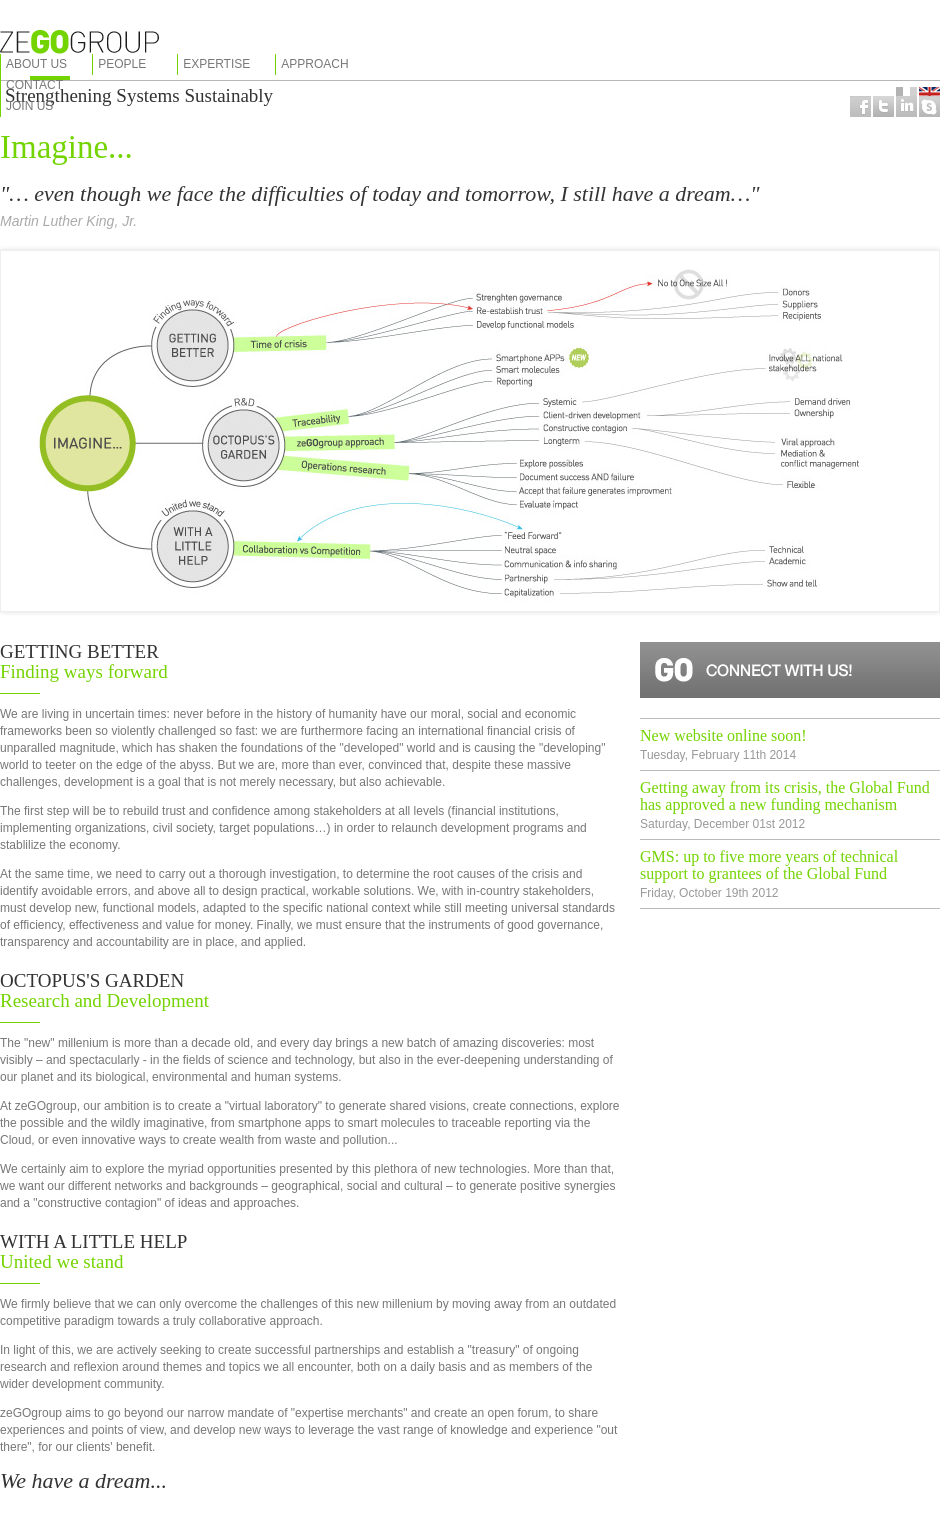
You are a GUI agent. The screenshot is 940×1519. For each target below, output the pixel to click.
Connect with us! (790, 670)
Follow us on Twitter (883, 106)
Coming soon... (906, 106)
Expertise (216, 64)
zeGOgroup (80, 42)
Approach (314, 64)
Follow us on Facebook (860, 106)
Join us (29, 106)
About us (36, 64)
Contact (34, 85)
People (122, 64)
